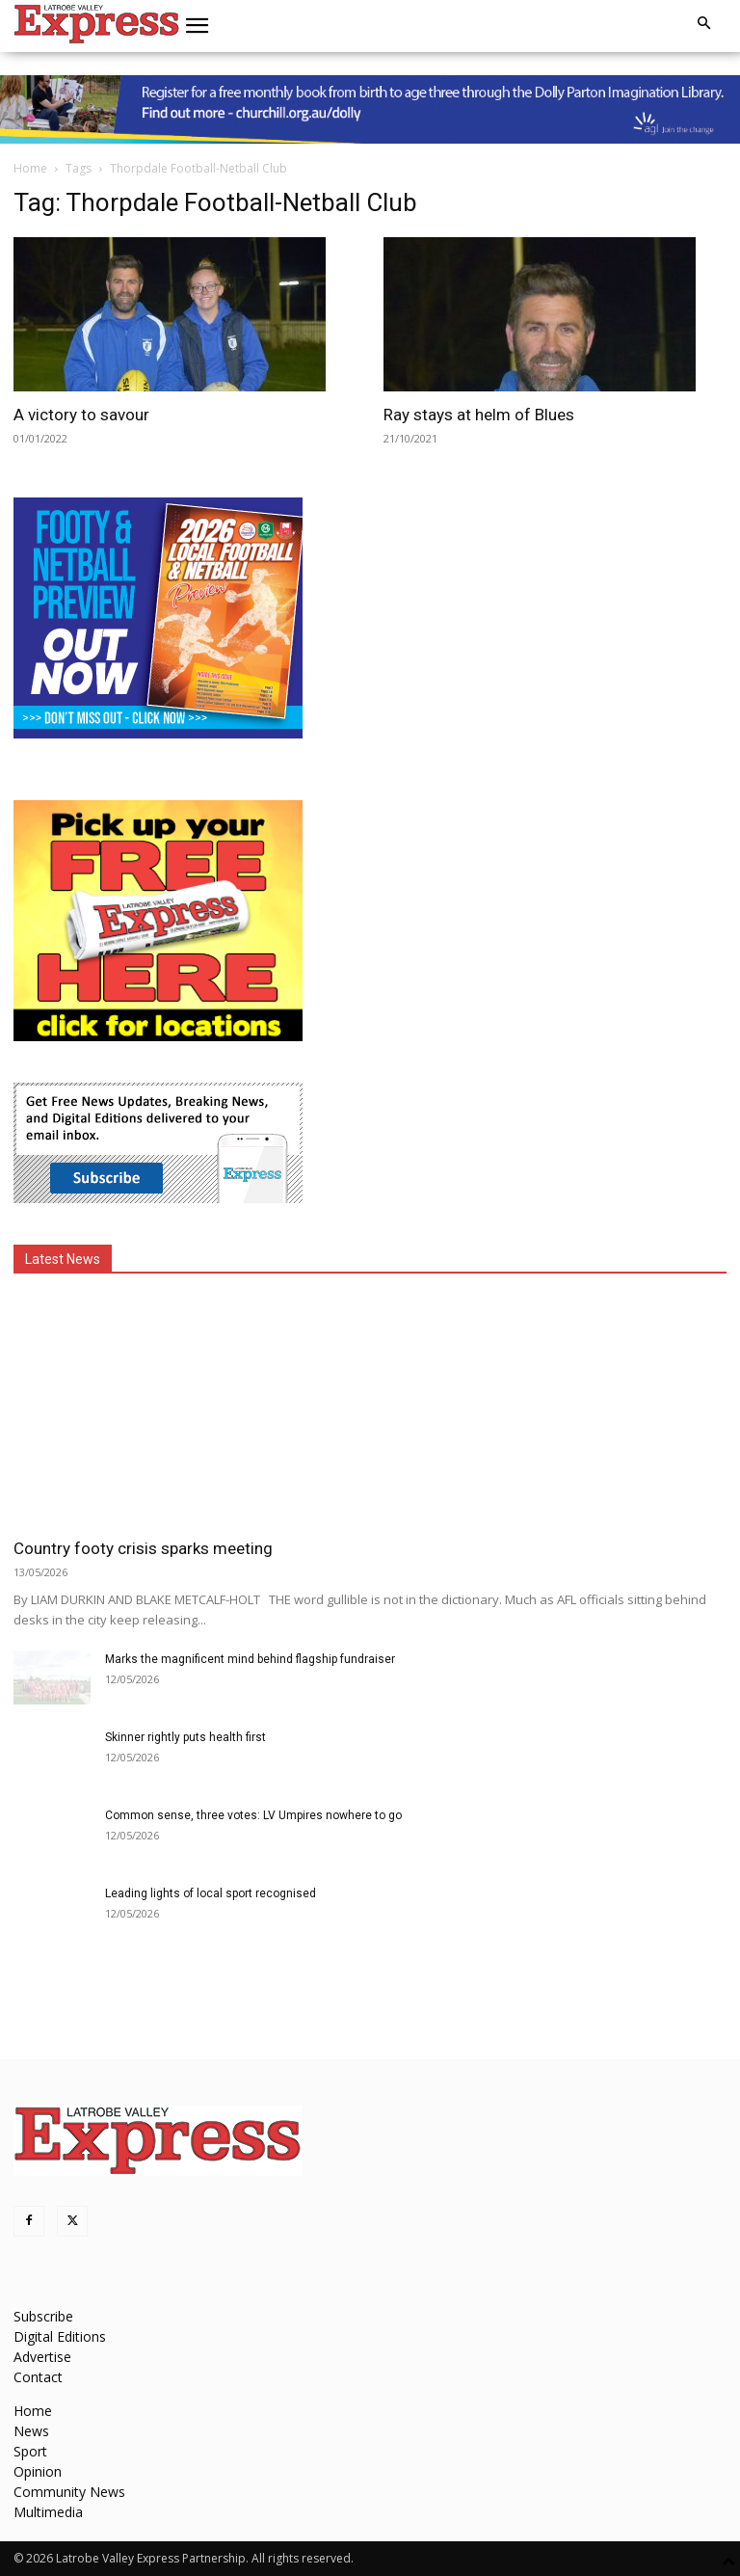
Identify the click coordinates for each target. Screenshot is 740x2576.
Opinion (37, 2471)
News (31, 2431)
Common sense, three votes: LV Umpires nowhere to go (253, 1815)
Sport (30, 2451)
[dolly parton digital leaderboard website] (370, 109)
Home (30, 168)
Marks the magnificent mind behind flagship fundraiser (250, 1659)
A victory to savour (81, 414)
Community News (69, 2491)
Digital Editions (59, 2336)
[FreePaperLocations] (158, 1036)
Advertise (42, 2357)
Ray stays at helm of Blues (478, 414)
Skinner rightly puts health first (185, 1737)
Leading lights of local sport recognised (210, 1893)
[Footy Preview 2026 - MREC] (158, 733)
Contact (38, 2377)
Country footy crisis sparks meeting (143, 1548)
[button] (197, 26)
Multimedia (48, 2512)
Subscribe (43, 2316)
